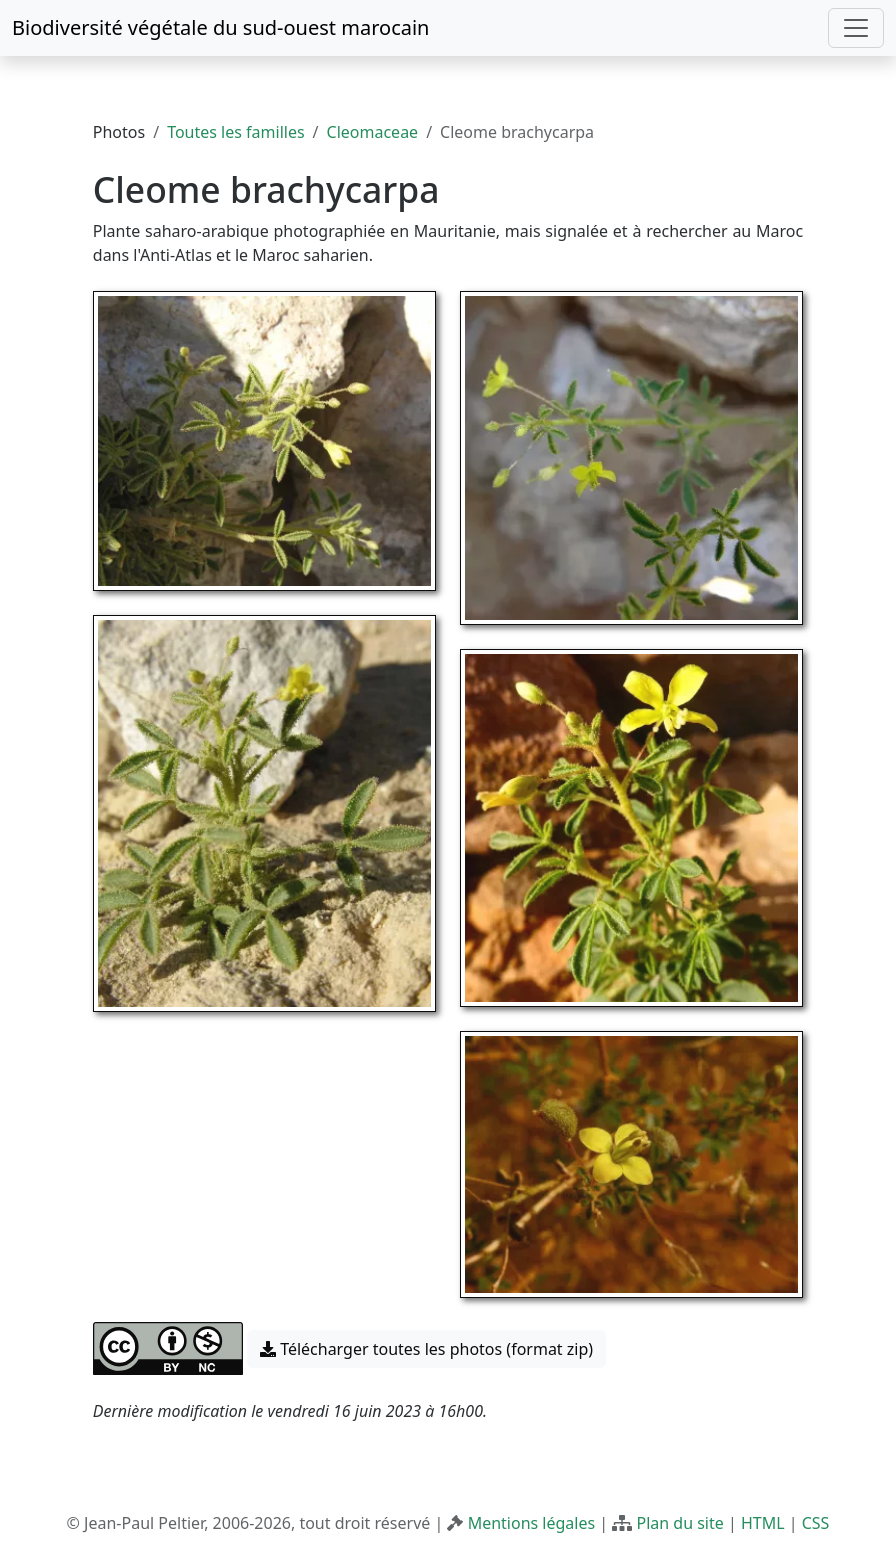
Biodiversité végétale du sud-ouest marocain (220, 27)
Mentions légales (532, 1523)
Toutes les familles (235, 132)
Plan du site (679, 1523)
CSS (816, 1523)
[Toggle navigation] (856, 28)
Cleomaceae (373, 132)
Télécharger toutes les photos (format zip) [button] (426, 1349)
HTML (763, 1523)
